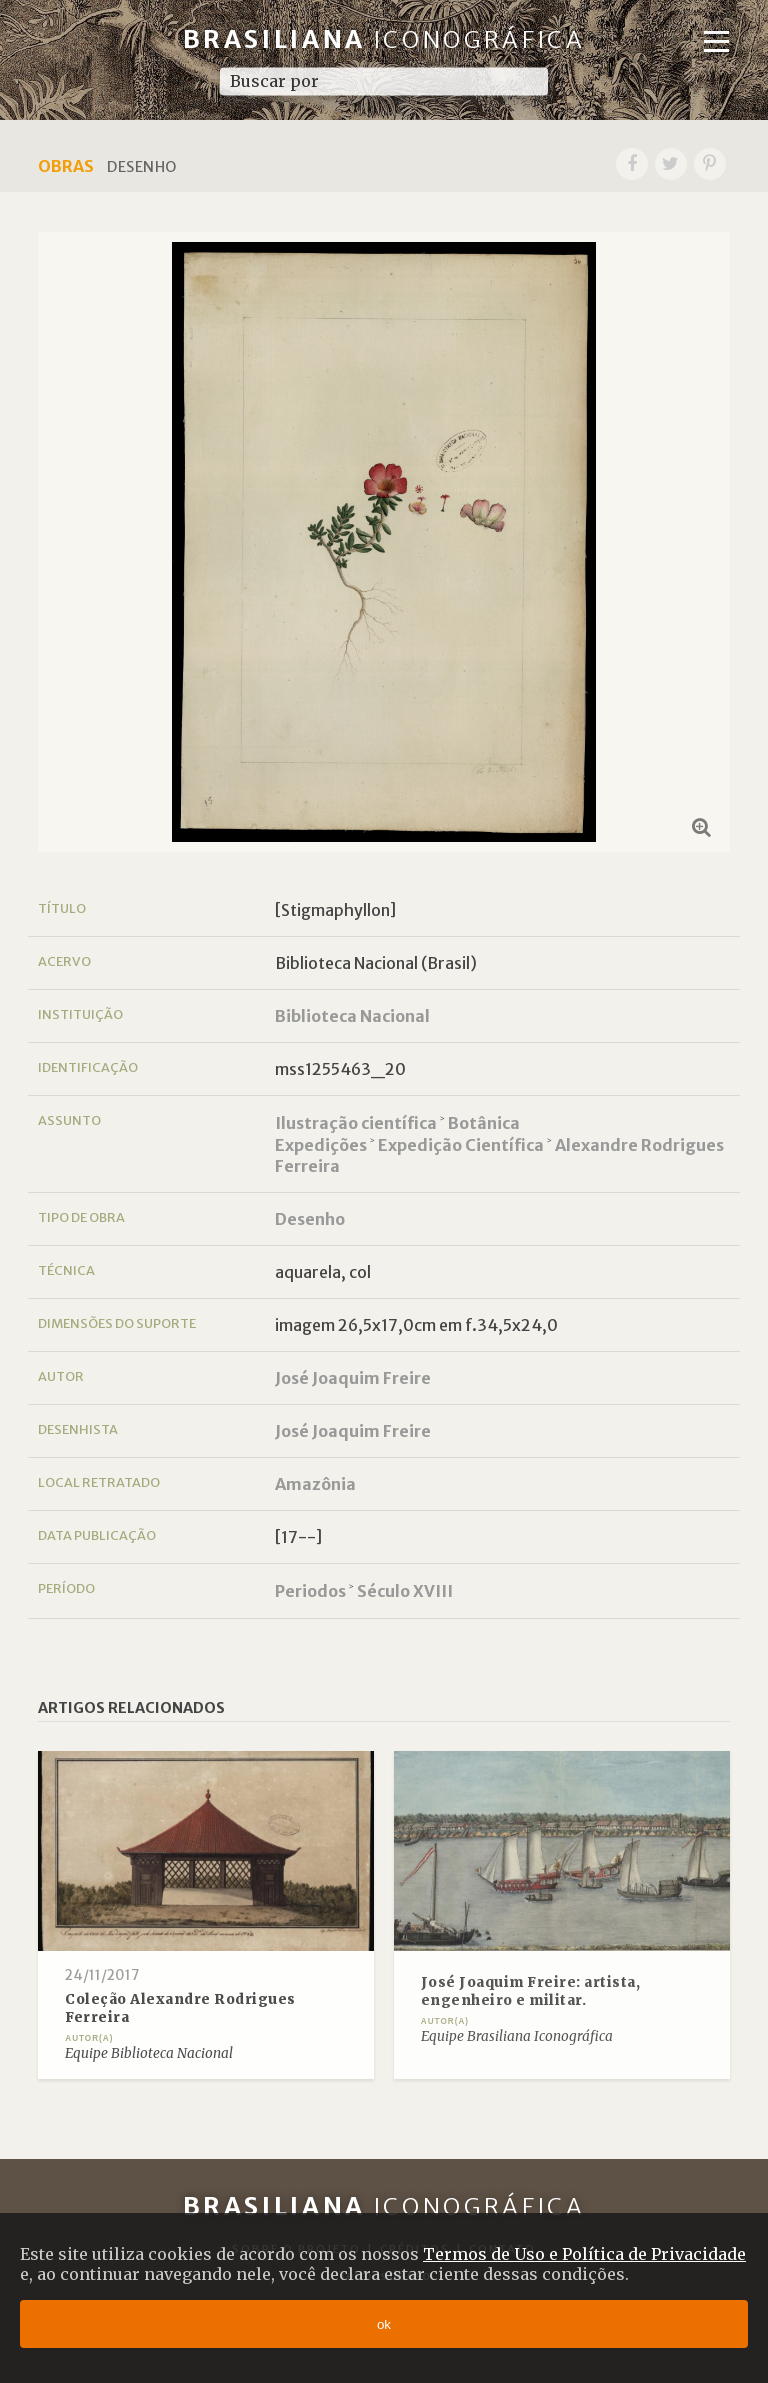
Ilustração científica (356, 1123)
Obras (66, 166)
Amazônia (315, 1484)
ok (384, 2324)
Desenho (310, 1219)
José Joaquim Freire (353, 1378)
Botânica (484, 1123)
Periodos (310, 1591)
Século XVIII (405, 1591)
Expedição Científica (461, 1145)
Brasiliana (384, 39)
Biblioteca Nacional (352, 1016)
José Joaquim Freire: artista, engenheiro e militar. (531, 1991)
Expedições (321, 1145)
